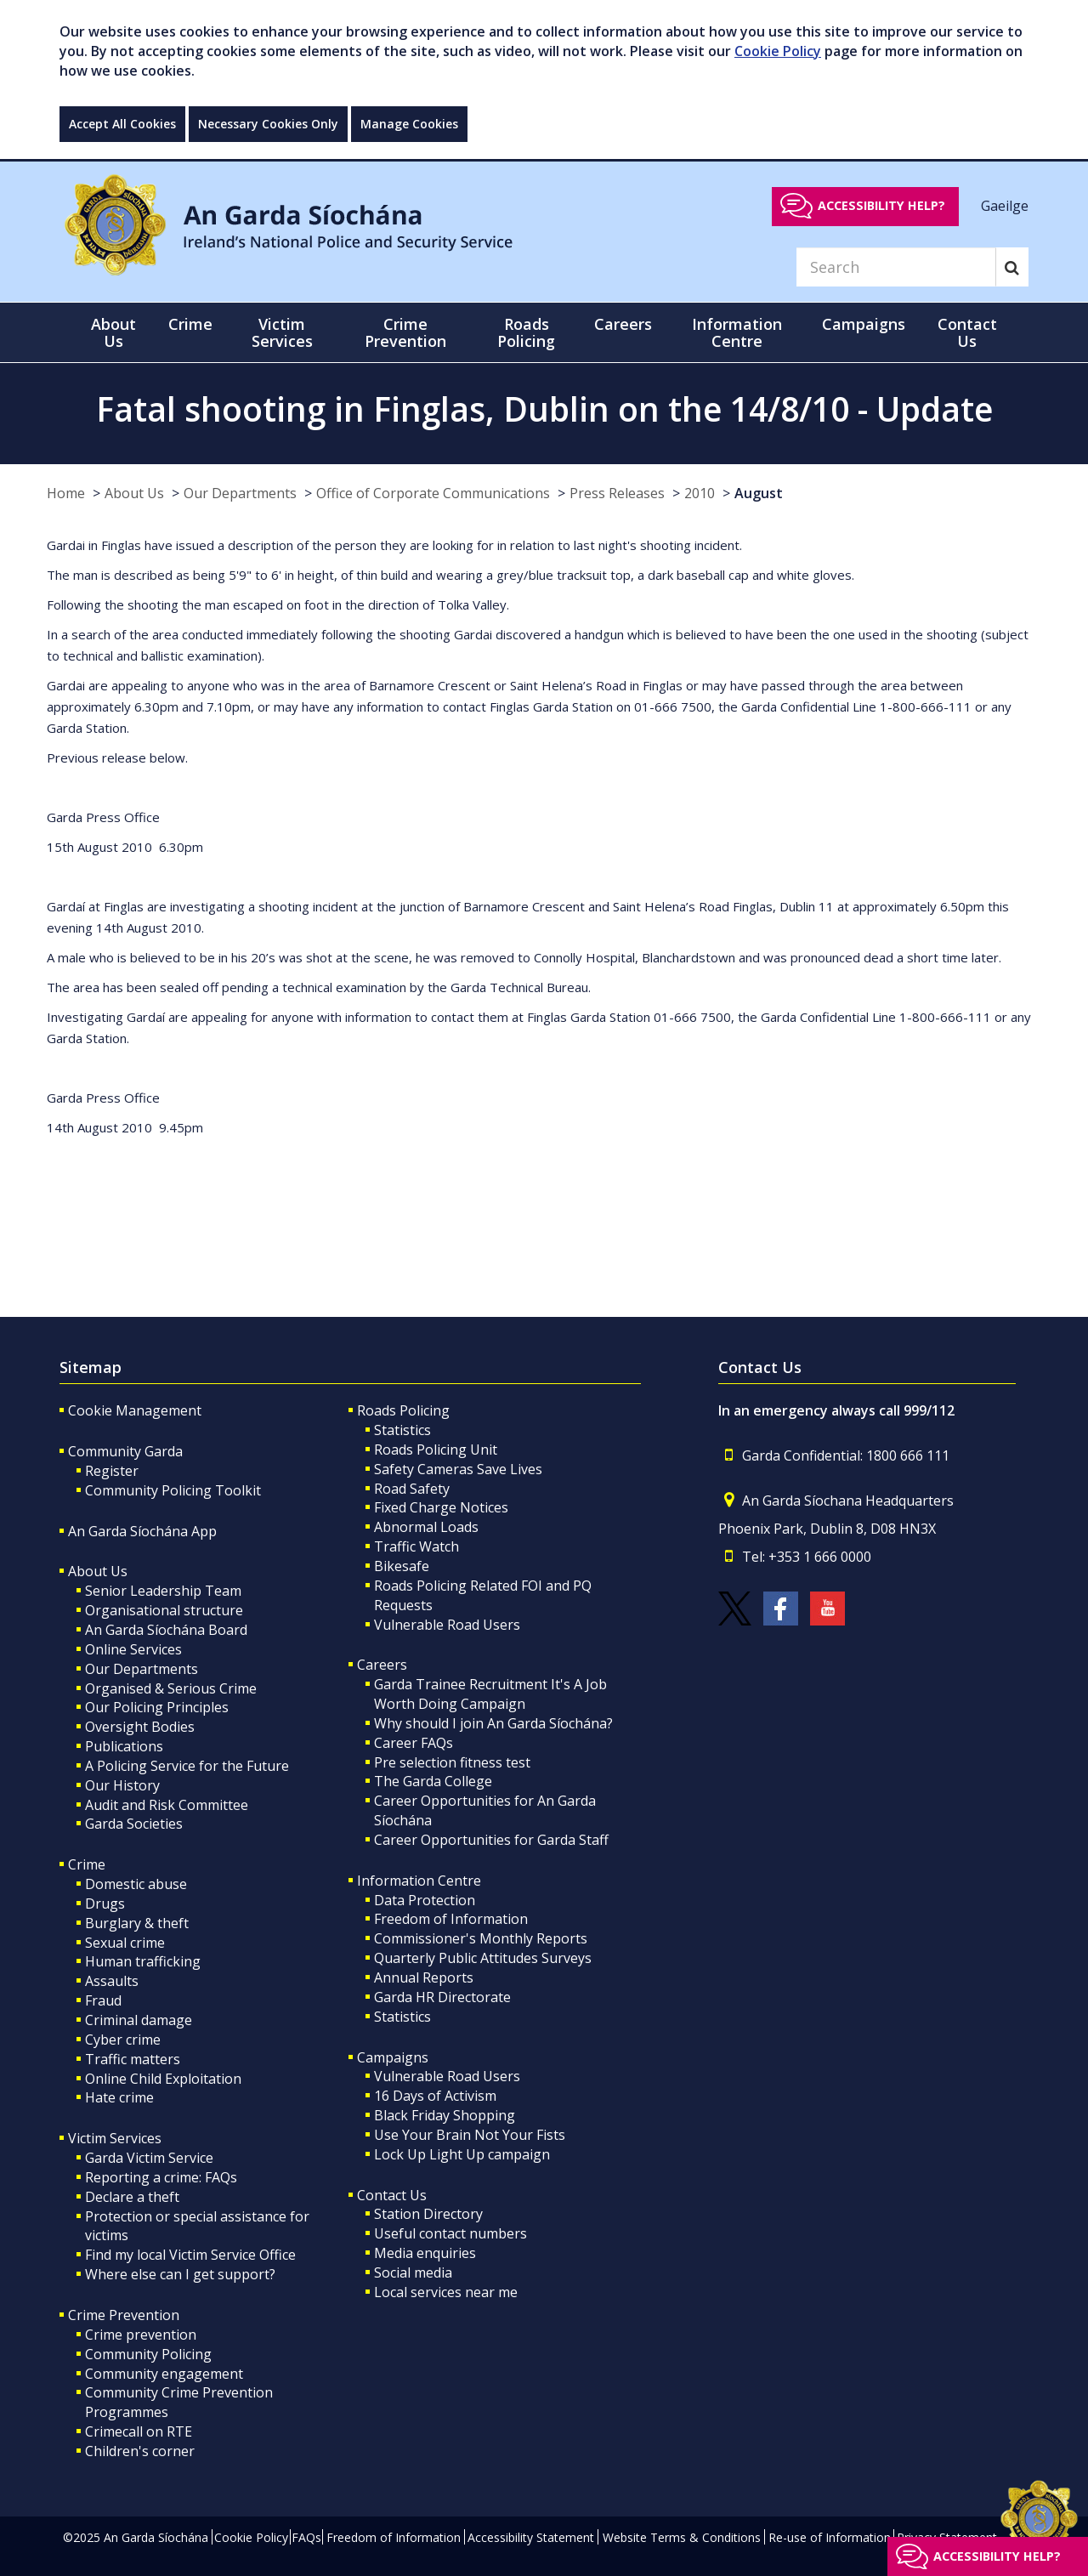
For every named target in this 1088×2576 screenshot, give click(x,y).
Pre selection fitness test (452, 1762)
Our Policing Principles (157, 1707)
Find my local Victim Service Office (190, 2254)
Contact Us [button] (967, 332)
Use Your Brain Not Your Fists (469, 2134)
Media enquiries (425, 2253)
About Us (134, 493)
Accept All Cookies (122, 124)
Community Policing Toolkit (173, 1490)
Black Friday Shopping (444, 2115)
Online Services (133, 1649)
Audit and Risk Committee (166, 1805)
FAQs (306, 2537)
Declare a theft (132, 2196)
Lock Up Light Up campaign (462, 2154)
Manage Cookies (409, 124)
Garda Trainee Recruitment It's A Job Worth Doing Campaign (490, 1694)
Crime (86, 1864)
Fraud (103, 2000)
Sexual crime (125, 1942)
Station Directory (428, 2213)
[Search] (895, 267)
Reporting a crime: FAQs (161, 2177)
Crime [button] (190, 324)
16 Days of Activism (435, 2095)
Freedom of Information (451, 1918)
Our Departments (240, 493)
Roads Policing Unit (435, 1449)
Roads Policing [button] (526, 332)
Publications (124, 1746)
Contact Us (392, 2195)
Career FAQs (413, 1742)
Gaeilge (1004, 205)
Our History (122, 1785)
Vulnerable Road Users (447, 1624)
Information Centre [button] (737, 332)
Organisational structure (164, 1610)
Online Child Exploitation (163, 2078)
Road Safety (412, 1488)
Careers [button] (623, 324)
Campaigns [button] (863, 324)
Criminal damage (138, 2020)
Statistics (402, 1430)
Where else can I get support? (180, 2274)
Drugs (105, 1903)
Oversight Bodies (140, 1726)
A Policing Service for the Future (187, 1765)
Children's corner (140, 2451)
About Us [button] (113, 332)
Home (66, 493)
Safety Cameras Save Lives (458, 1469)
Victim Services (115, 2138)
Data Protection (424, 1900)
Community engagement (164, 2373)
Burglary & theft (137, 1923)
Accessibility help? (881, 205)
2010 (699, 493)
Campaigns (392, 2057)
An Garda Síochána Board (166, 1629)
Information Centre (419, 1880)
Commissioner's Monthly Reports (480, 1938)
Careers (382, 1664)
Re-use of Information (829, 2537)
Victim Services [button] (282, 332)
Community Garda (125, 1451)
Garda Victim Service (149, 2157)
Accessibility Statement (531, 2537)
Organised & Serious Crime (171, 1688)
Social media (413, 2272)
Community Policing (148, 2354)
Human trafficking (143, 1961)
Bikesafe (401, 1566)
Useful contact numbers (450, 2233)
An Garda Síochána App (142, 1531)
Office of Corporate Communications (433, 493)
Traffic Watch (416, 1546)
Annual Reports (423, 1977)
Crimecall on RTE (138, 2431)
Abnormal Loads (426, 1527)
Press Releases (617, 493)
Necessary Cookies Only (268, 124)
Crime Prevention (123, 2315)
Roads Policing (403, 1410)
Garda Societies (134, 1823)
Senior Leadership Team (163, 1590)
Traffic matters (132, 2059)
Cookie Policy (777, 51)
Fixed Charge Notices (441, 1507)
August (758, 493)
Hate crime (119, 2097)
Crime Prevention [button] (405, 332)
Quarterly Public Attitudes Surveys (483, 1958)
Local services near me (446, 2292)
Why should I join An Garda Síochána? (493, 1723)
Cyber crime (123, 2039)
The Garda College (433, 1781)
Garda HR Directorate (442, 1997)
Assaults (112, 1981)
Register (112, 1470)
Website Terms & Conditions (682, 2537)
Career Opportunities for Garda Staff (491, 1839)
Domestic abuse (136, 1884)
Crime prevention (140, 2334)
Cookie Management (134, 1410)
